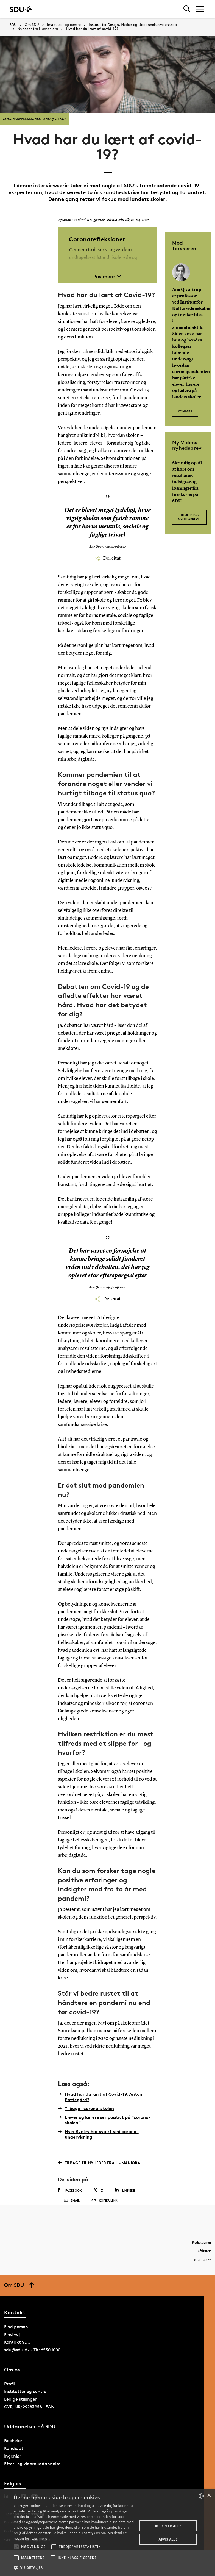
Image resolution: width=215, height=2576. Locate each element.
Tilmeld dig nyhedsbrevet (189, 516)
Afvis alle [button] (168, 2539)
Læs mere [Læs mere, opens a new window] (39, 2538)
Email (71, 2206)
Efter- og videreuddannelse (32, 2474)
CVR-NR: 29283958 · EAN (29, 2417)
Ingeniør (12, 2467)
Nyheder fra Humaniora (38, 29)
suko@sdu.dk (117, 220)
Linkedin (125, 2190)
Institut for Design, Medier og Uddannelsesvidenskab (133, 25)
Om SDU (32, 25)
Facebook (70, 2190)
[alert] (107, 2532)
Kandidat (13, 2459)
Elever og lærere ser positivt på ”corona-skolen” (104, 2119)
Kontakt (185, 408)
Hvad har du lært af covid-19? (92, 29)
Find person (16, 2337)
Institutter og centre (64, 25)
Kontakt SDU (17, 2353)
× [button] (209, 2496)
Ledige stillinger (20, 2410)
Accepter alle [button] (168, 2525)
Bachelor (13, 2451)
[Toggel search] (186, 8)
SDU (13, 24)
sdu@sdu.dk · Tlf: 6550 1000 (32, 2360)
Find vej (12, 2345)
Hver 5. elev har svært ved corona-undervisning (98, 2134)
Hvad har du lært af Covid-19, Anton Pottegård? (100, 2096)
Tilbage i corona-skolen (86, 2108)
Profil (9, 2394)
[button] (16, 2546)
